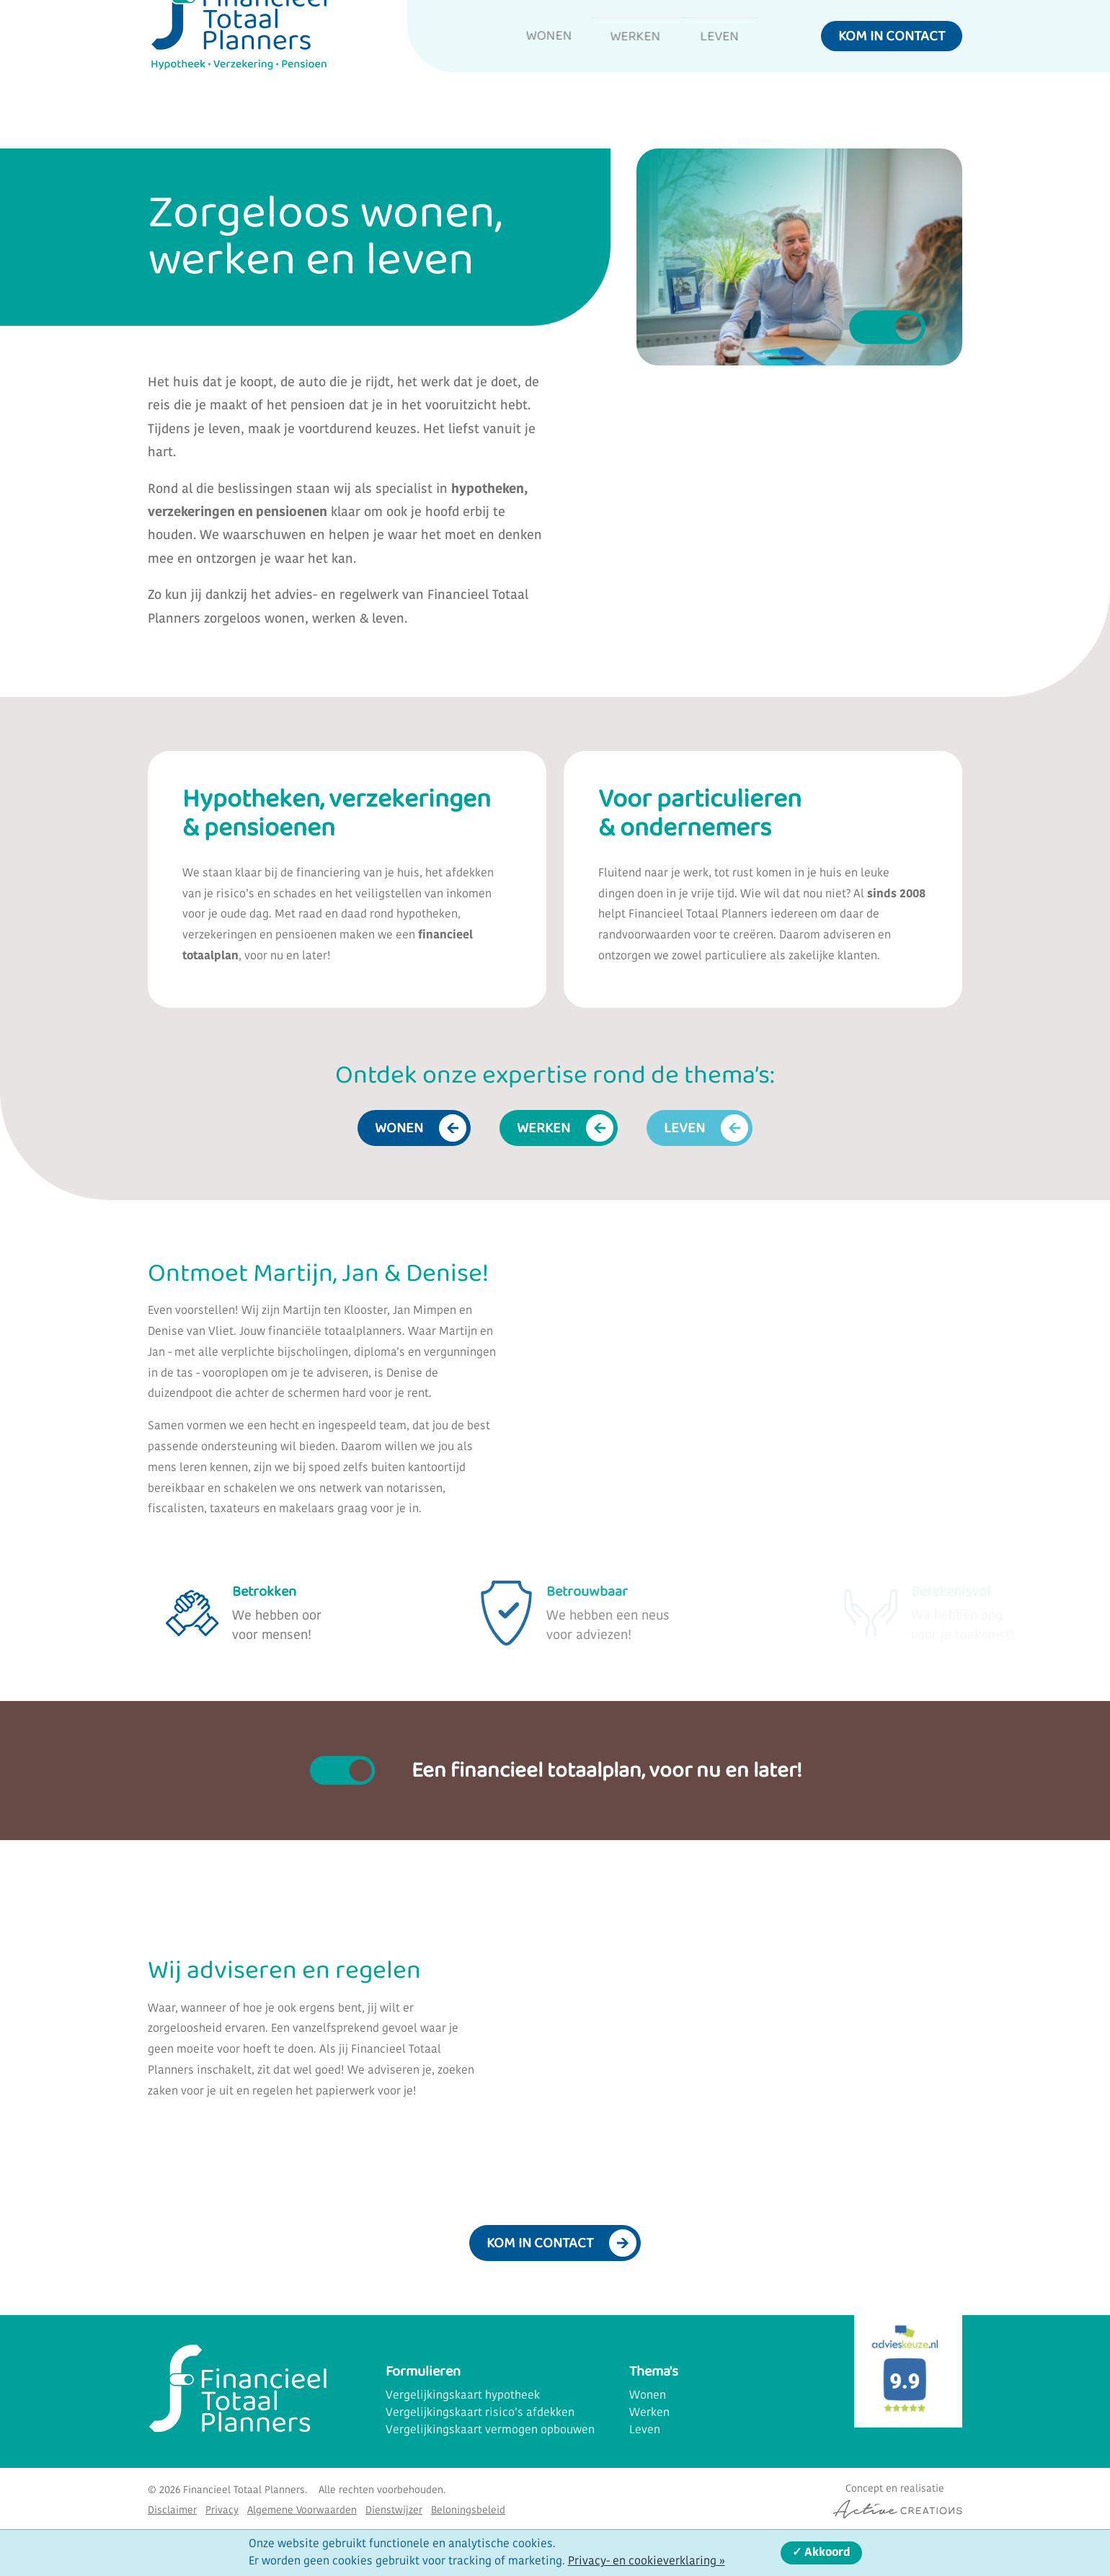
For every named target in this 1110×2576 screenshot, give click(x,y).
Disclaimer (172, 2502)
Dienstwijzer (393, 2502)
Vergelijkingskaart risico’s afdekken (480, 2404)
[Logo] (238, 67)
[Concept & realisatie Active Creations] (894, 2491)
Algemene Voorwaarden (302, 2502)
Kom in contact (891, 61)
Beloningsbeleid (468, 2502)
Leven (717, 61)
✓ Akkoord (821, 2553)
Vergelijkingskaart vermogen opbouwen (490, 2421)
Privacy (222, 2502)
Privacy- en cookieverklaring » (646, 2561)
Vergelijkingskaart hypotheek (463, 2386)
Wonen (516, 61)
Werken (619, 61)
